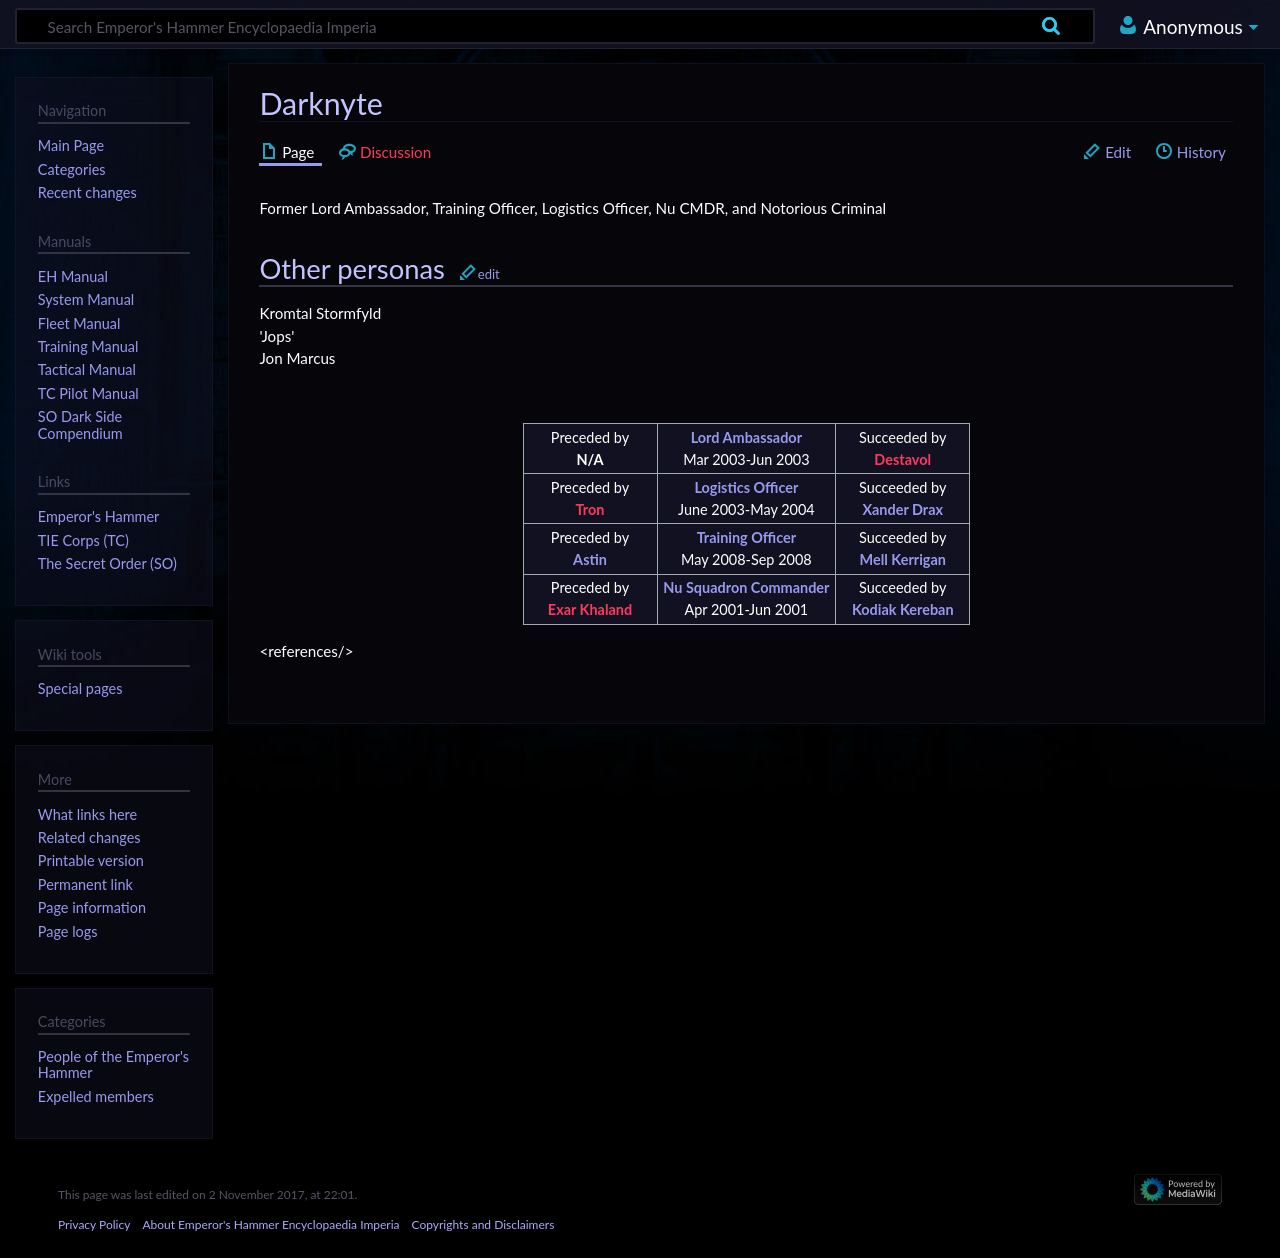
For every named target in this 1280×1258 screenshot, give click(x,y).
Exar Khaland (590, 609)
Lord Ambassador (746, 437)
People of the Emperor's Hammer (113, 1064)
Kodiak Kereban (903, 609)
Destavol (902, 459)
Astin (590, 559)
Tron (590, 509)
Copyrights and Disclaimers (483, 1224)
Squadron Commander (758, 587)
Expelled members (96, 1096)
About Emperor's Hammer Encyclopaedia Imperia (270, 1224)
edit (489, 274)
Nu (672, 587)
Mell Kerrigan (903, 559)
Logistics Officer (746, 487)
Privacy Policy (94, 1224)
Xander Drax (902, 509)
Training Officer (746, 537)
